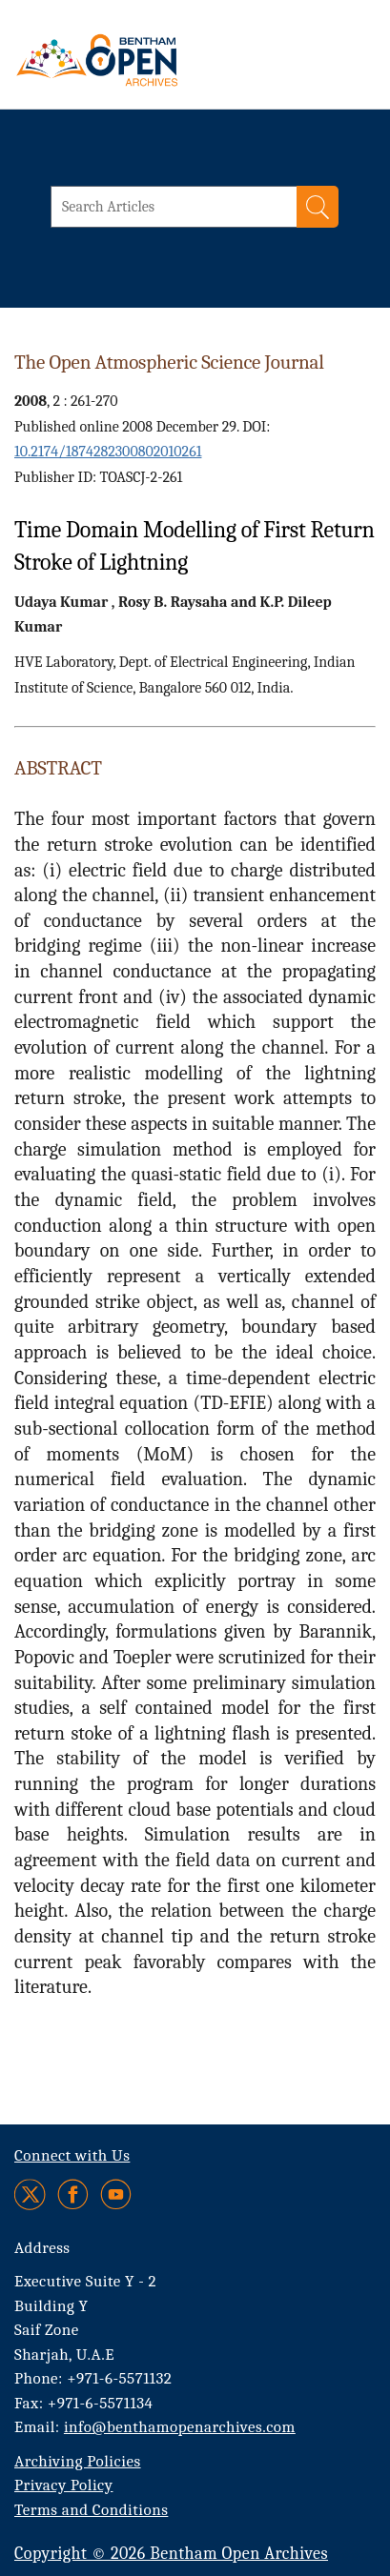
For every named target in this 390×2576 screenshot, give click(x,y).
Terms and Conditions (91, 2510)
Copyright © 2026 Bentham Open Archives (171, 2554)
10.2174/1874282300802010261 (107, 451)
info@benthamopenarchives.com (180, 2427)
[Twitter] (31, 2194)
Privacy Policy (63, 2485)
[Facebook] (73, 2194)
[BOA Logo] (147, 60)
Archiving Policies (77, 2461)
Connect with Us (72, 2155)
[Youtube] (116, 2194)
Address (42, 2248)
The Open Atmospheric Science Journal (169, 362)
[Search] (318, 207)
